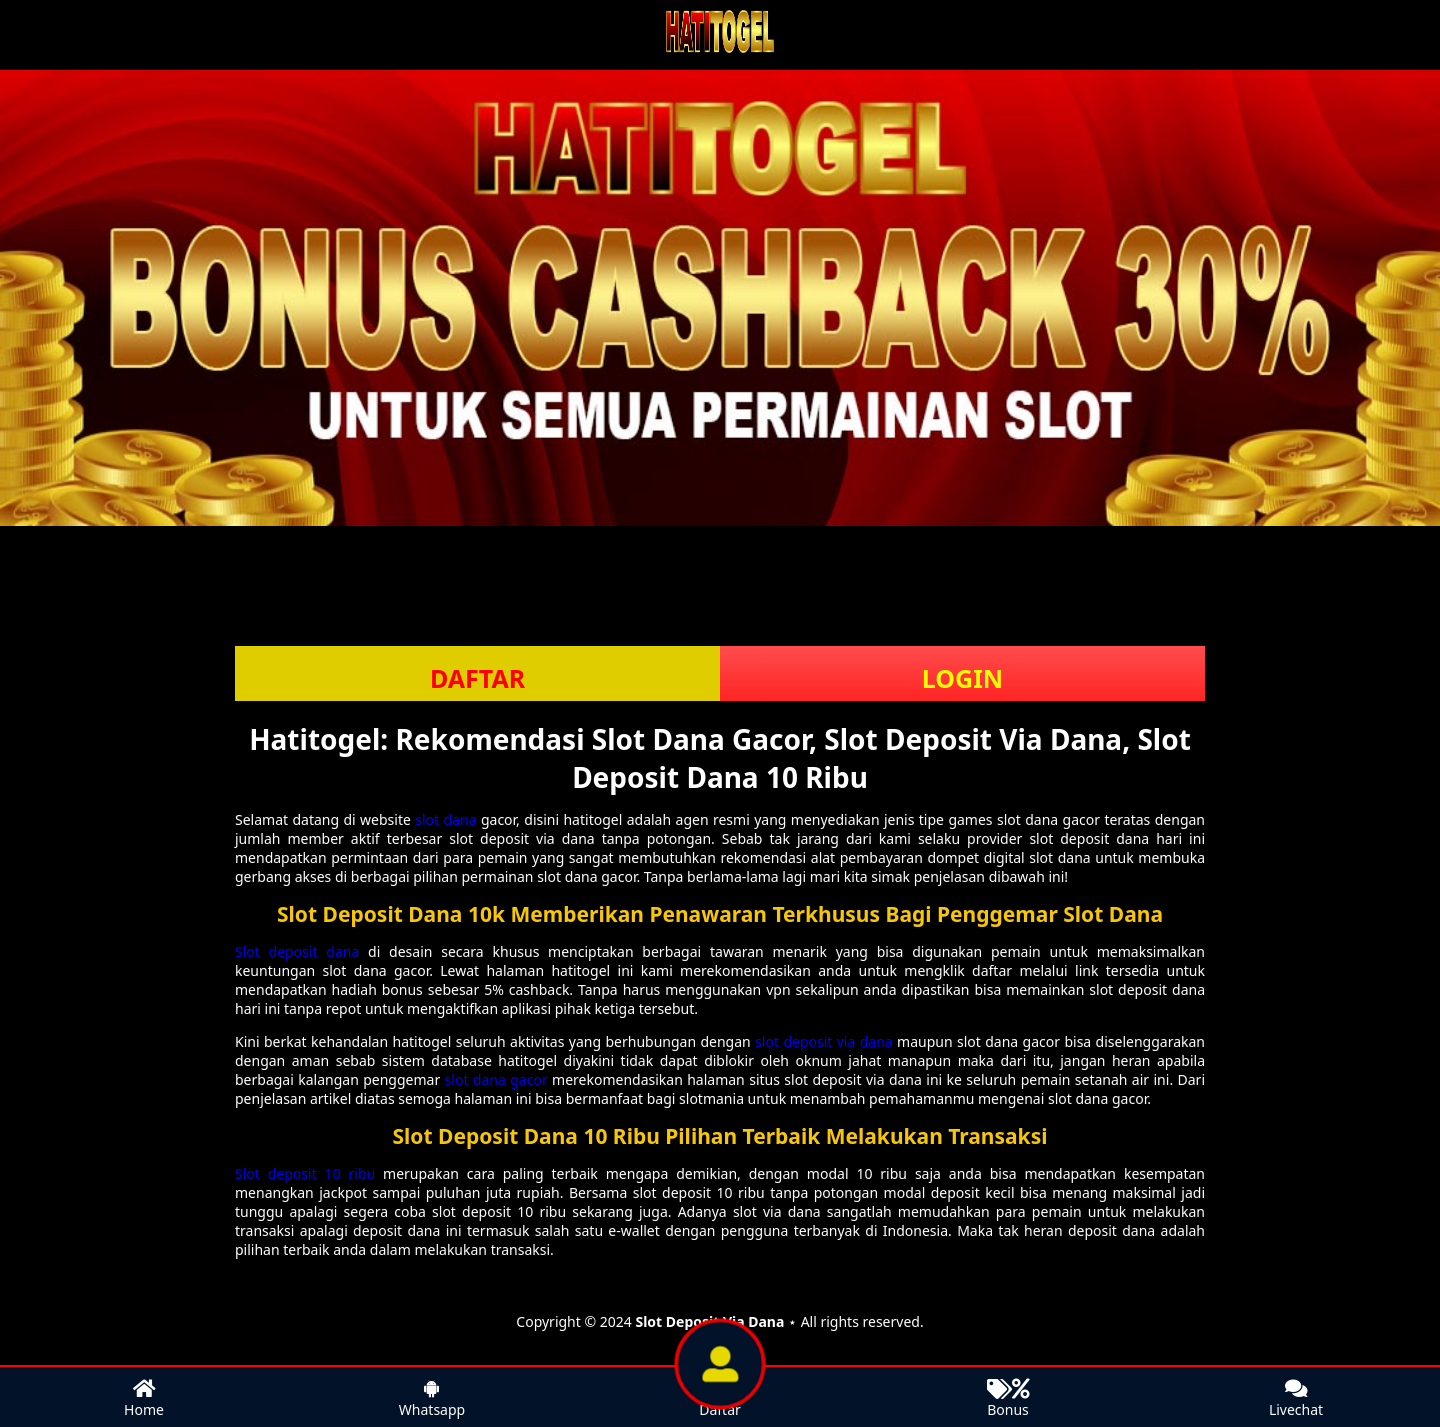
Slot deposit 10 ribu (305, 1173)
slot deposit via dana (824, 1041)
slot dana (445, 819)
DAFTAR (477, 678)
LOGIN (962, 678)
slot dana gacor (496, 1079)
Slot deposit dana (297, 951)
